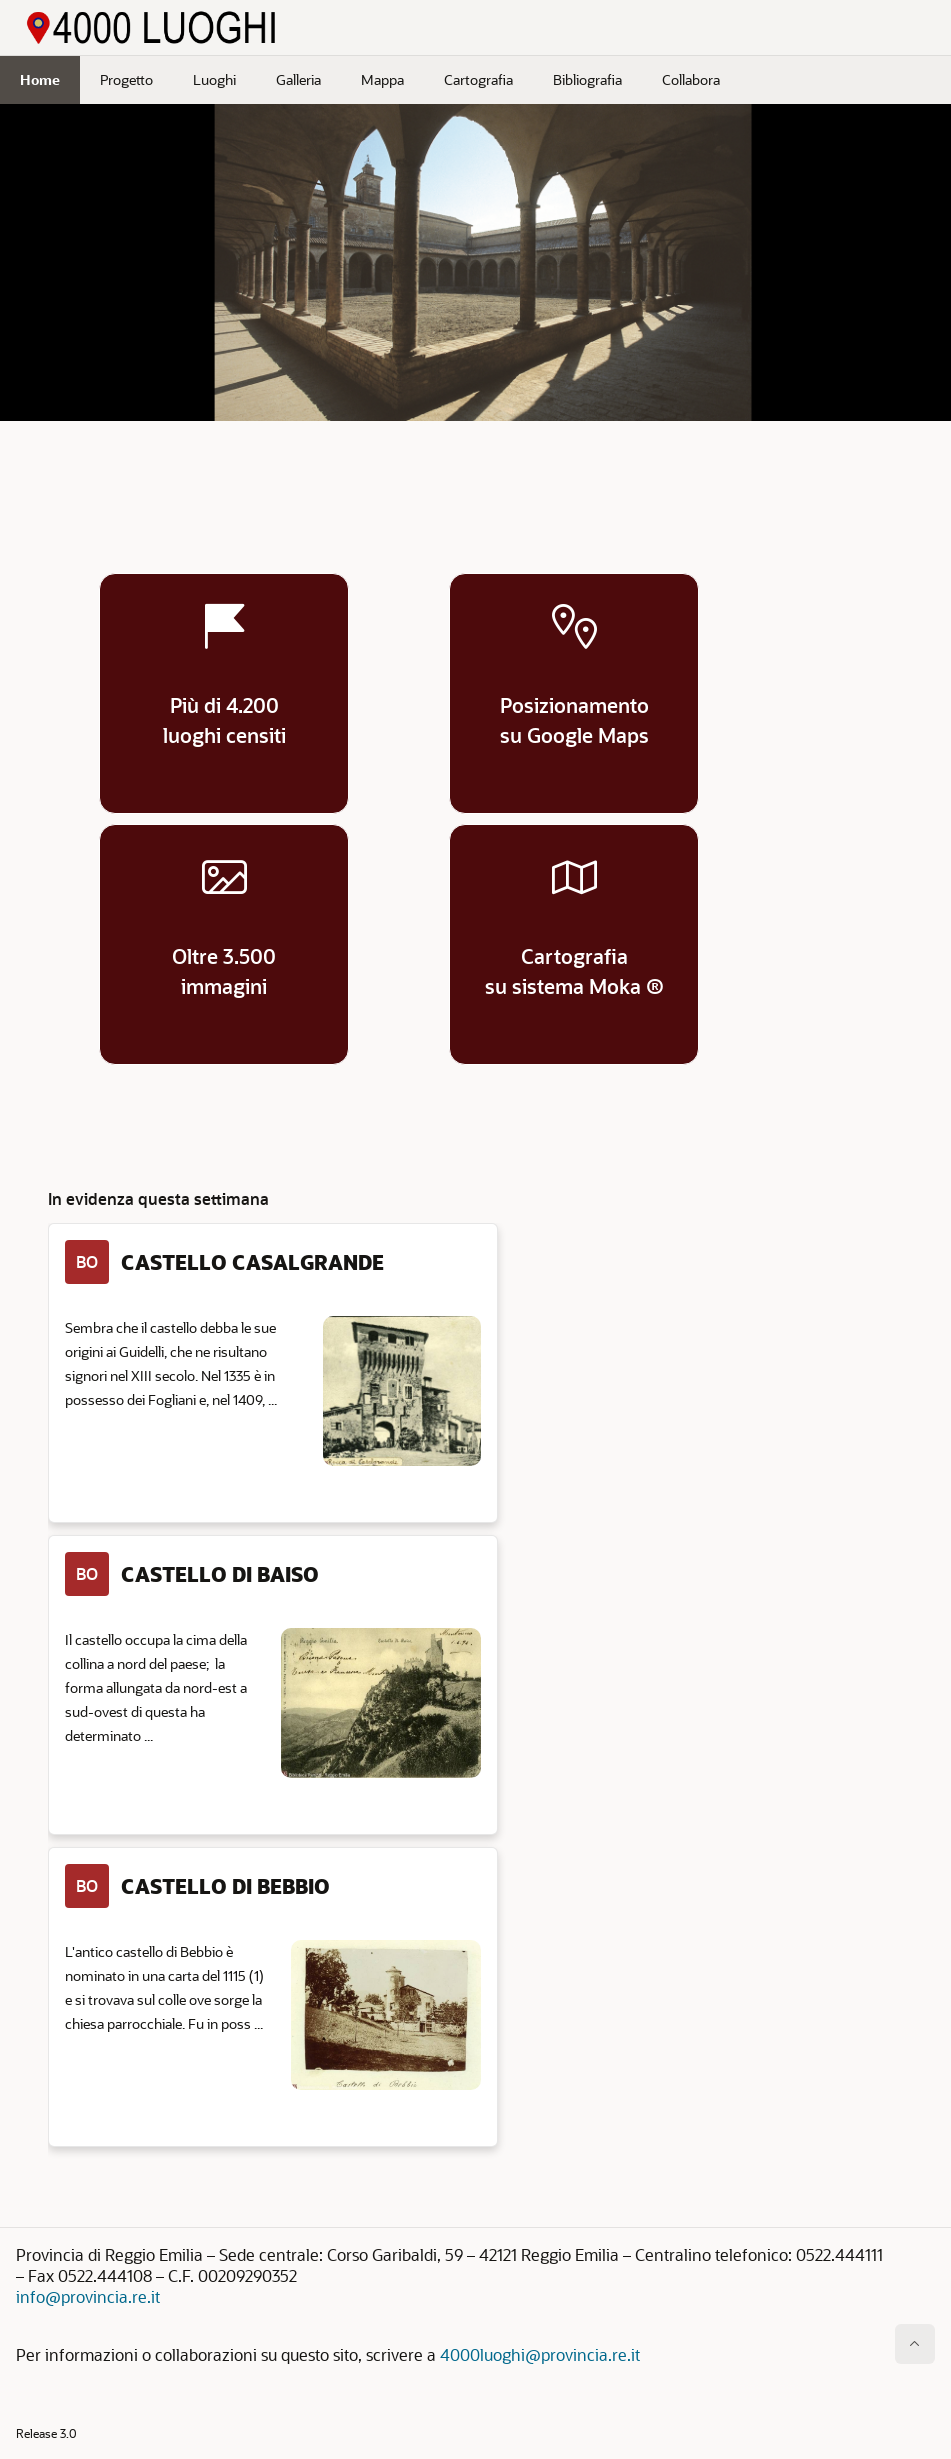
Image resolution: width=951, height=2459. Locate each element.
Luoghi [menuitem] (214, 79)
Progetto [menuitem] (126, 79)
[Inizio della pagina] (915, 2344)
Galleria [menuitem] (298, 79)
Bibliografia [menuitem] (587, 79)
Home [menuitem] (40, 79)
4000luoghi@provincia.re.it (540, 2354)
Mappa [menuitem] (382, 79)
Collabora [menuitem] (691, 79)
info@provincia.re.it (88, 2296)
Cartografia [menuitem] (478, 79)
